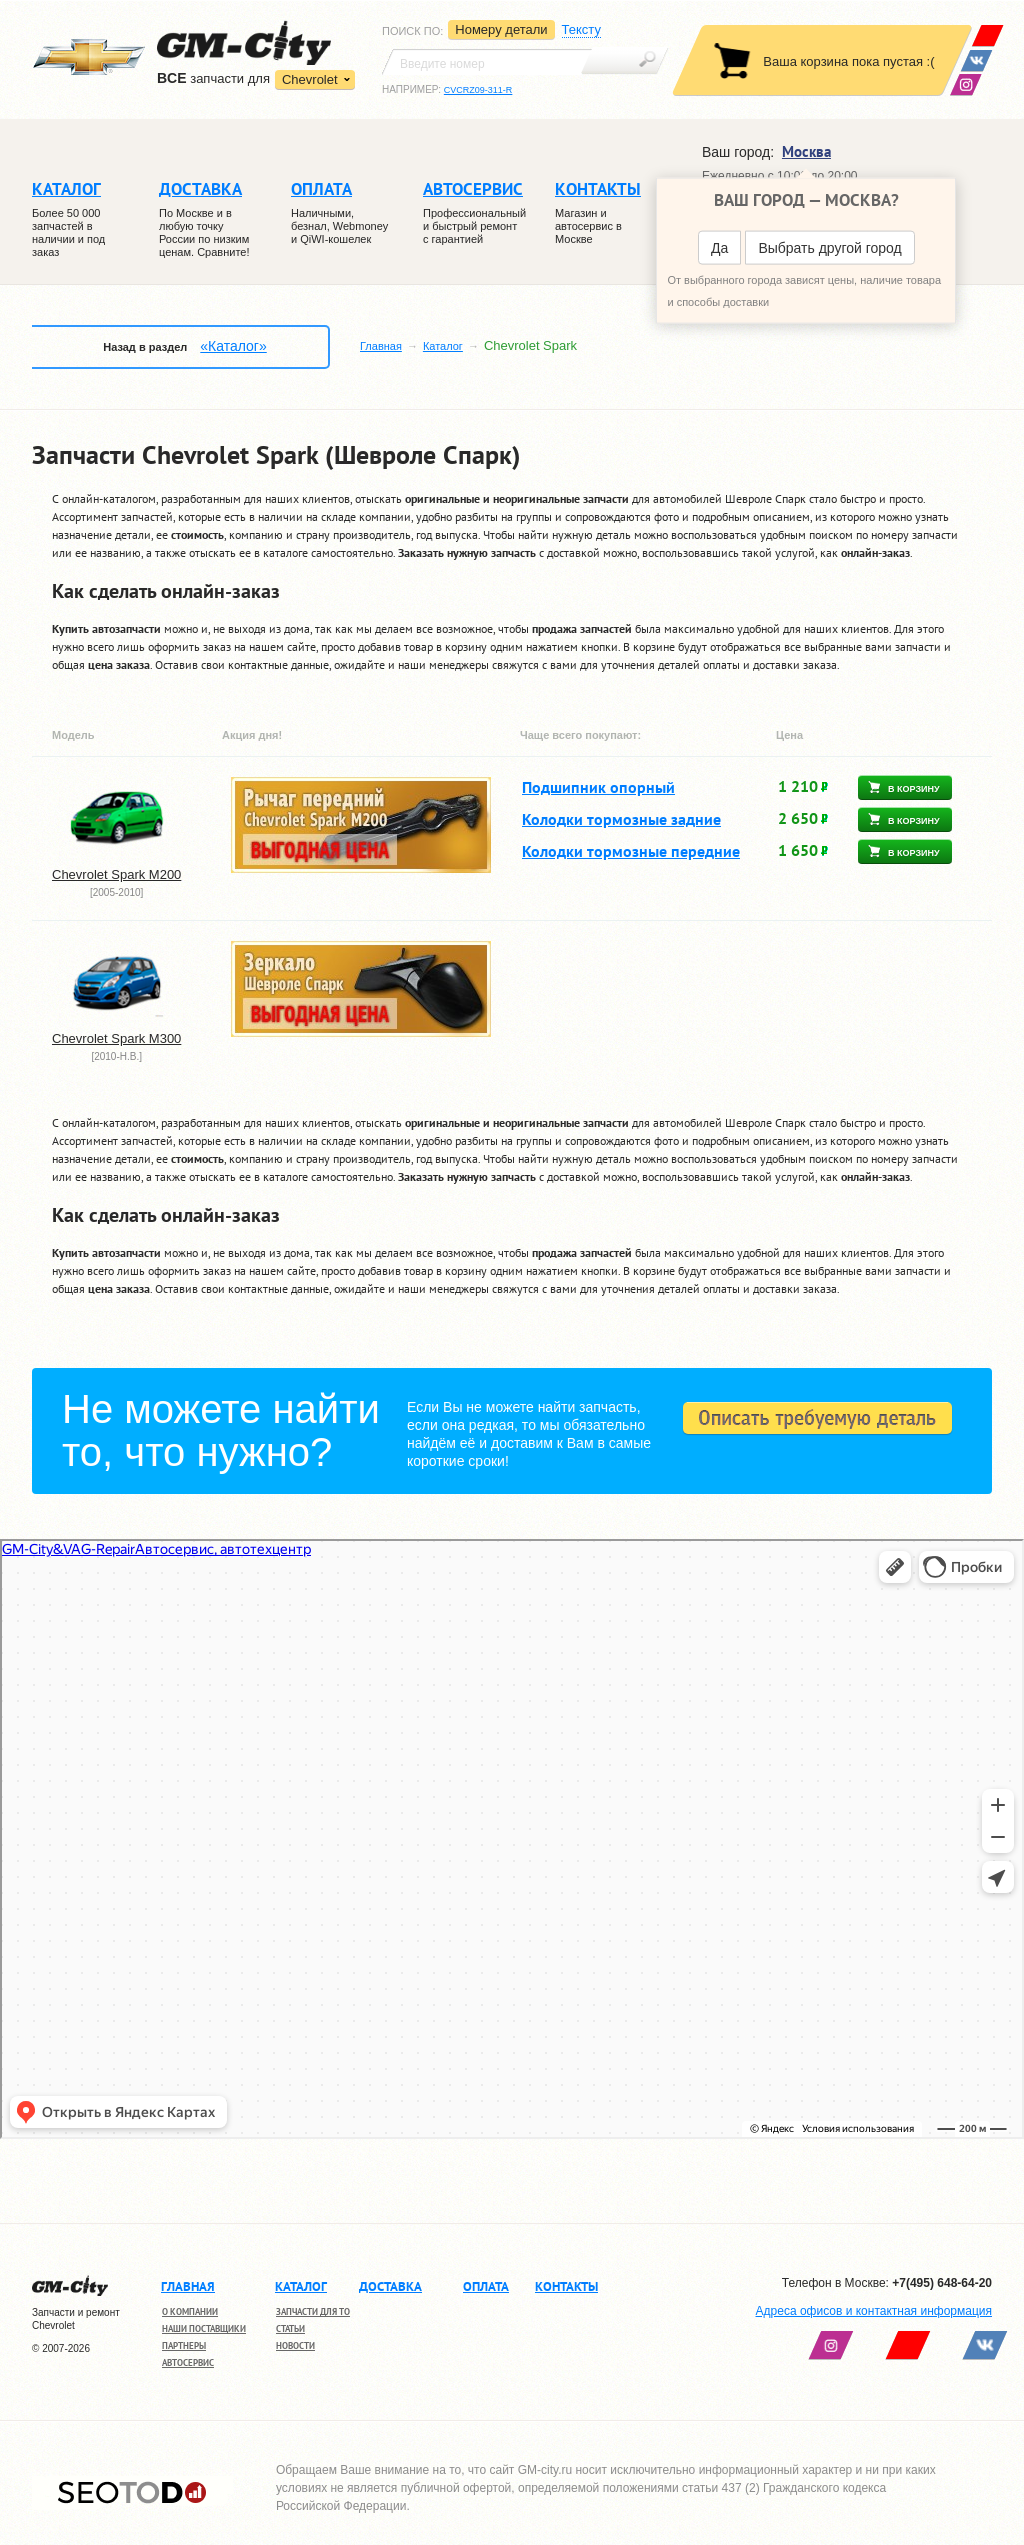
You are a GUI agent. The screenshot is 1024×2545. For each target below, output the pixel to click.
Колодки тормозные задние (621, 819)
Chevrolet (310, 79)
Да (719, 248)
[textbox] (487, 62)
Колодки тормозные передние (631, 851)
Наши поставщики (204, 2328)
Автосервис (188, 2362)
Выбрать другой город (829, 248)
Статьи (290, 2328)
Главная (381, 346)
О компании (190, 2311)
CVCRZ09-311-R (478, 90)
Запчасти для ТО (313, 2311)
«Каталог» (233, 346)
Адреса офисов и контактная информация (874, 2311)
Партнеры (184, 2345)
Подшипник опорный (598, 787)
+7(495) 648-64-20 (942, 2283)
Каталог (443, 346)
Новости (295, 2345)
